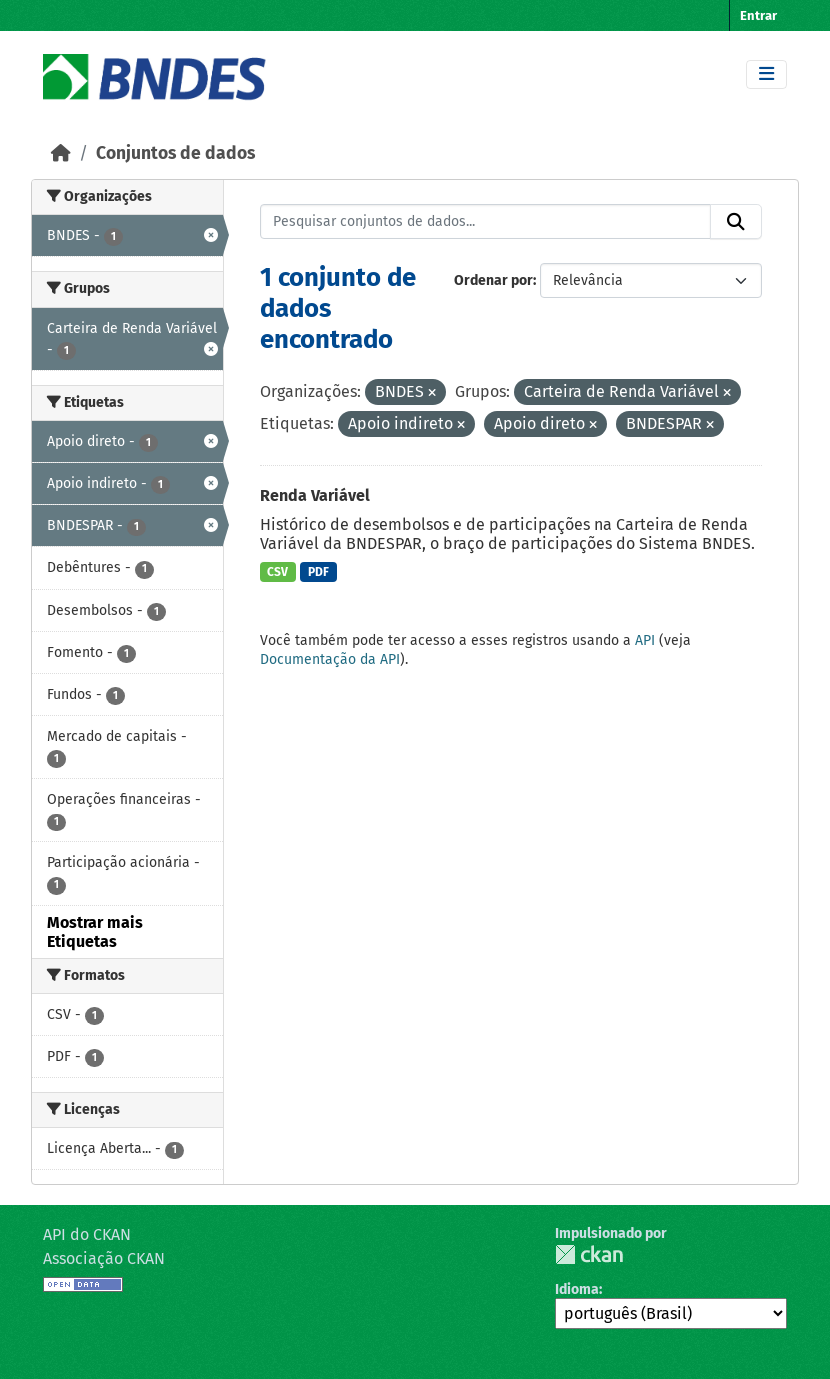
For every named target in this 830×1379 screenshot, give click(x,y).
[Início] (61, 153)
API (645, 640)
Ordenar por (493, 280)
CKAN (589, 1254)
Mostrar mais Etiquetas (95, 932)
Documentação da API (330, 659)
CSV (277, 572)
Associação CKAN (104, 1258)
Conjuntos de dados (175, 153)
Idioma (577, 1289)
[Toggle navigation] (766, 74)
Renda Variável (315, 495)
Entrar (758, 15)
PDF (318, 572)
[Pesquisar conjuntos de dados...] (486, 222)
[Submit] (736, 222)
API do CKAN (87, 1234)
